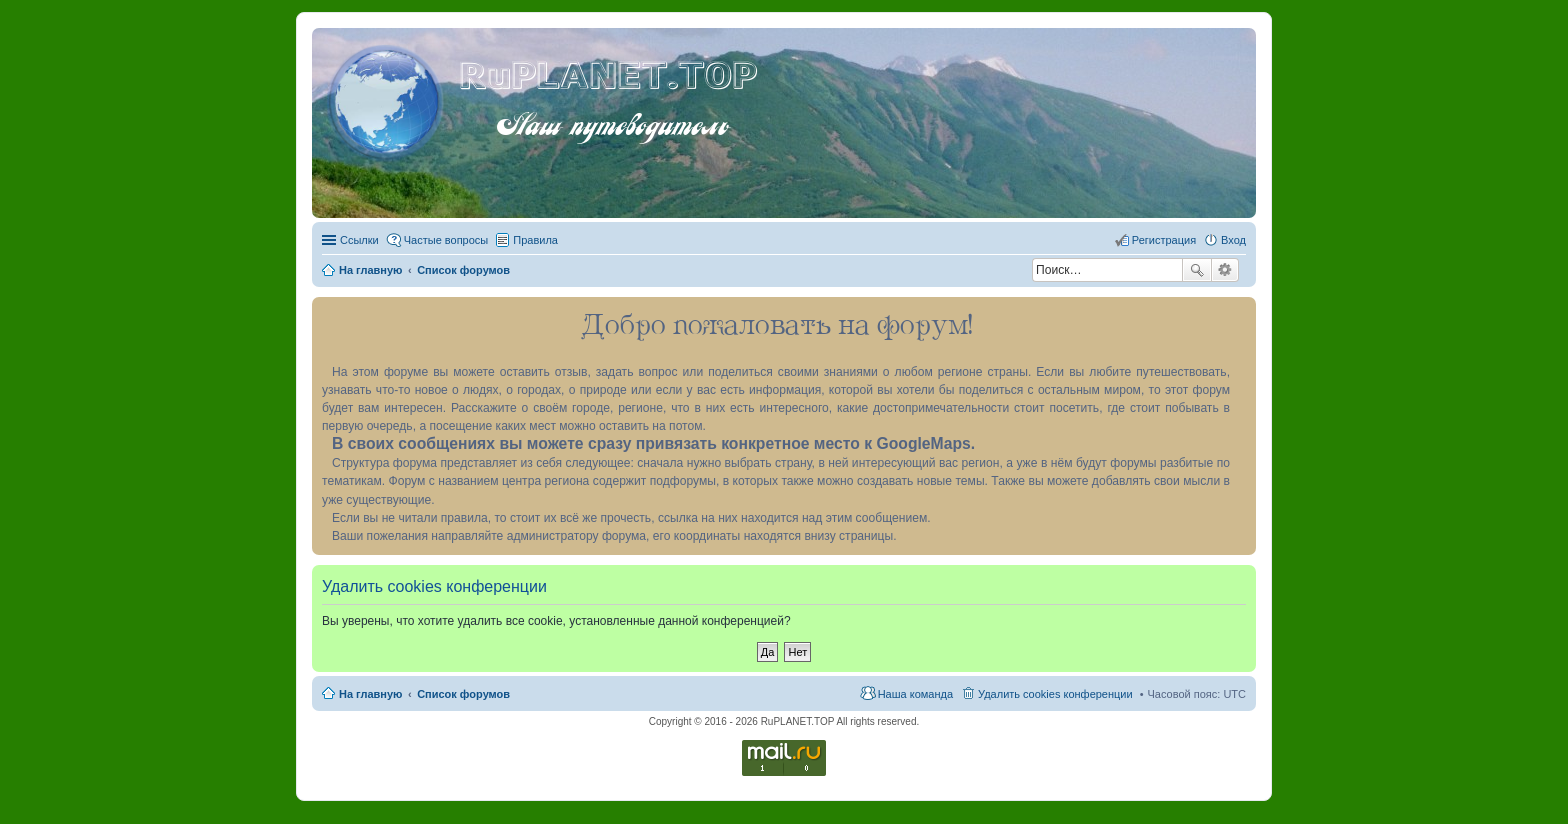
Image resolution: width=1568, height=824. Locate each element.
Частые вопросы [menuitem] (446, 240)
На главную (370, 694)
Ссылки (359, 240)
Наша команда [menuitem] (915, 694)
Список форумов (463, 694)
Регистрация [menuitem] (1164, 240)
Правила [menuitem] (535, 240)
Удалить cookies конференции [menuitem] (1055, 694)
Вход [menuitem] (1233, 240)
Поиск (1197, 270)
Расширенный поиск (1225, 270)
